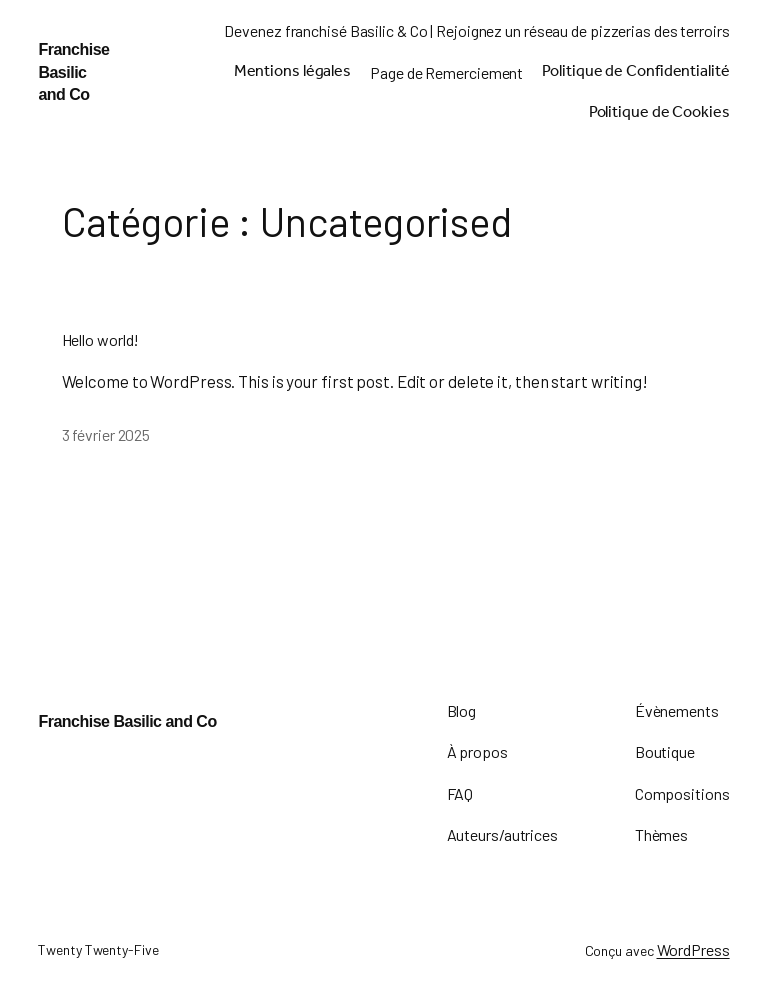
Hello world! (101, 340)
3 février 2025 (106, 434)
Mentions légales (292, 73)
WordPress (693, 949)
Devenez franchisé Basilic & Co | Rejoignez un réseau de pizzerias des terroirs (476, 30)
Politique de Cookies (659, 114)
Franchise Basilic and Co (73, 72)
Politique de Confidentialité (635, 73)
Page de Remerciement (446, 72)
